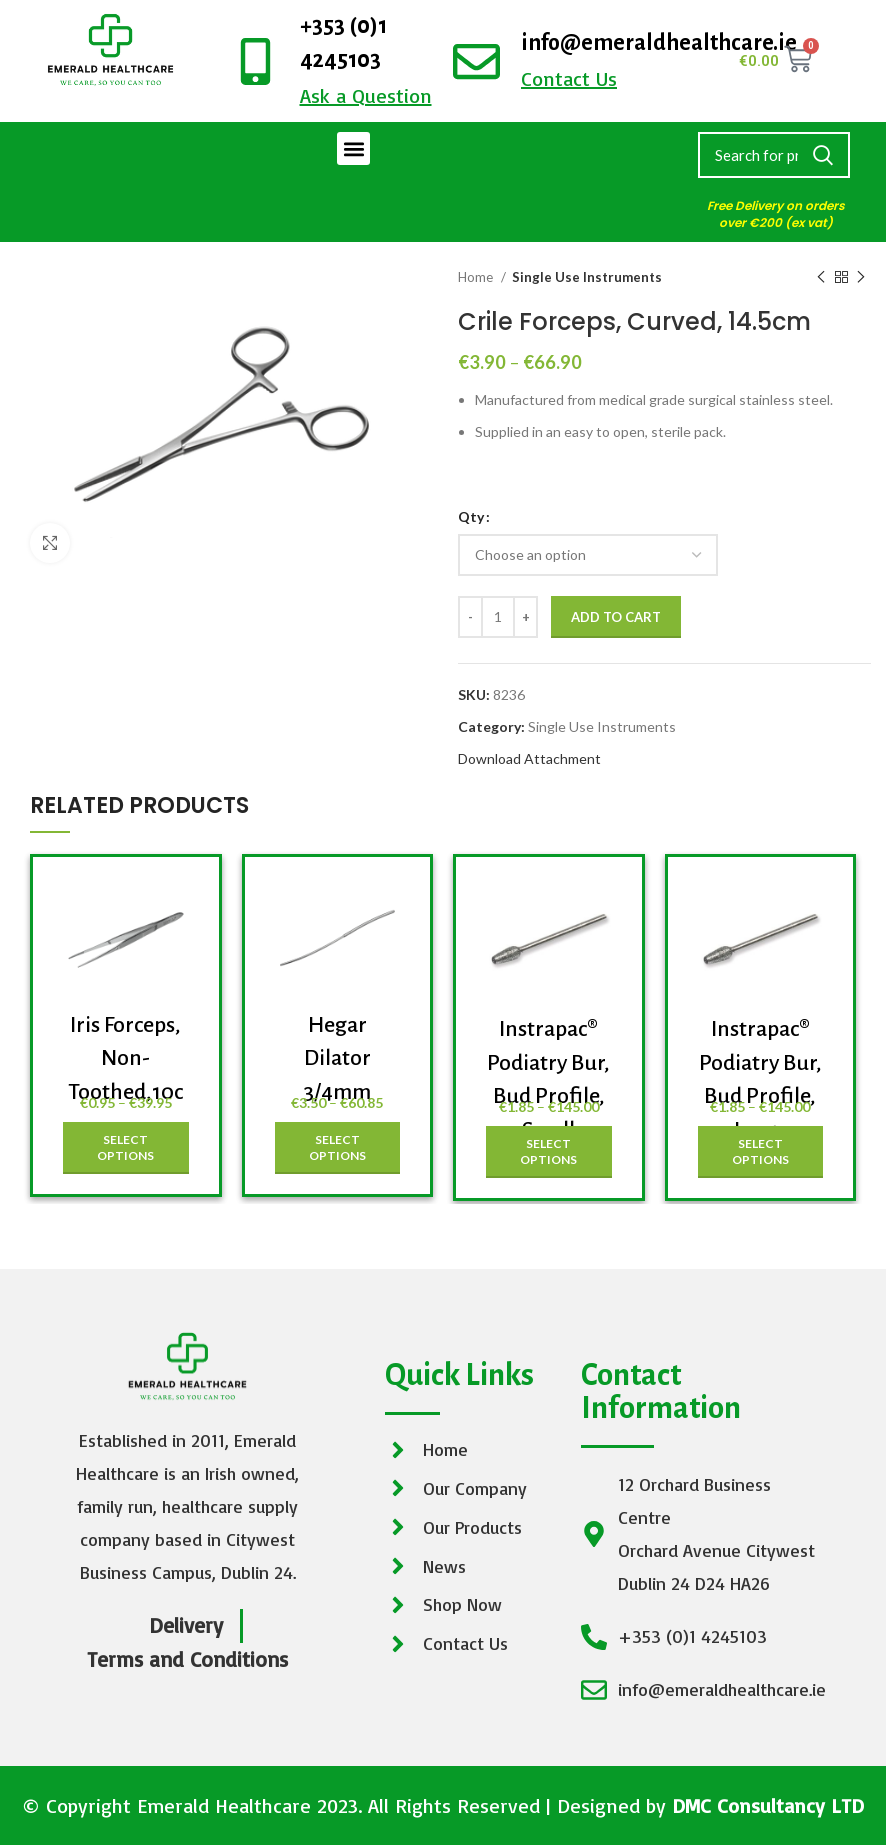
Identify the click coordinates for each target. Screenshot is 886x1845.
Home (477, 277)
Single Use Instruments (587, 277)
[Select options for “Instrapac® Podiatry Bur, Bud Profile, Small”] (549, 1152)
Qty (471, 516)
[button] (353, 148)
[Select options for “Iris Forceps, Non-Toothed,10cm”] (126, 1148)
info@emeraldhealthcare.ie (659, 43)
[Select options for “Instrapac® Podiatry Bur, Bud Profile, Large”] (761, 1152)
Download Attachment (529, 758)
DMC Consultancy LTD (768, 1805)
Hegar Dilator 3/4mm (337, 1058)
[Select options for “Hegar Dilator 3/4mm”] (338, 1148)
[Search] (774, 155)
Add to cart (616, 617)
